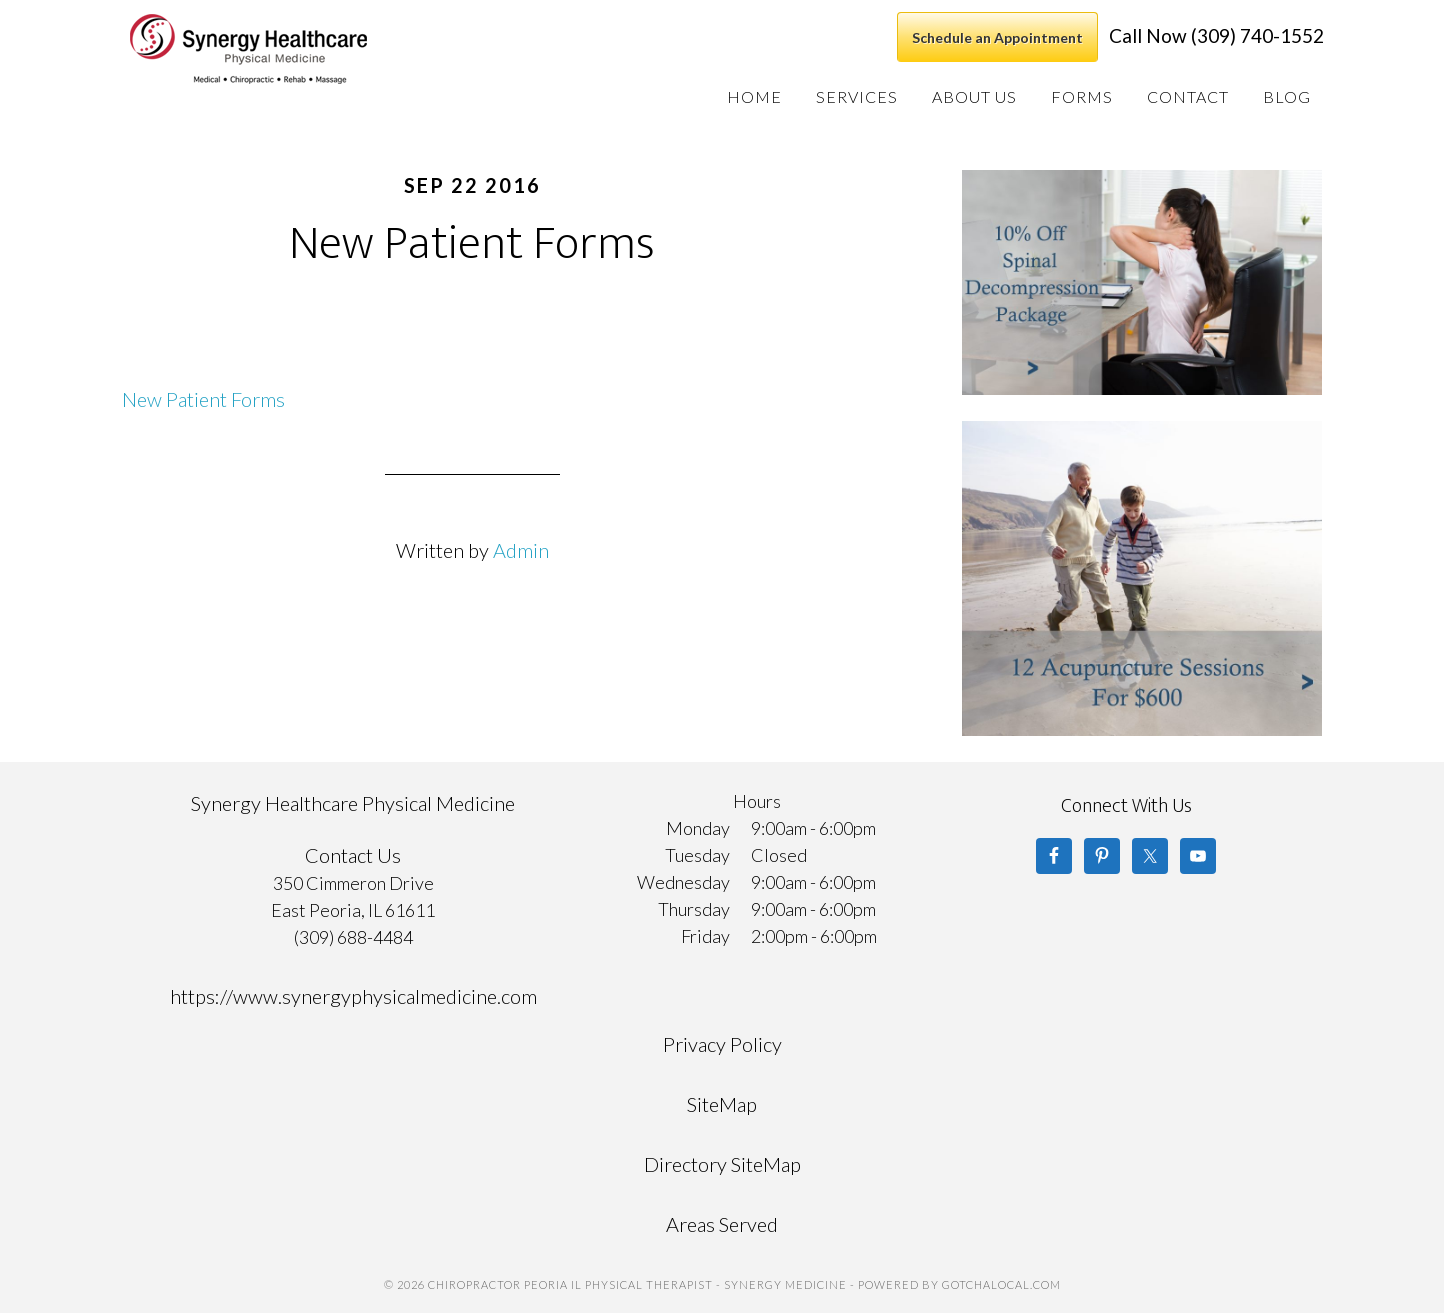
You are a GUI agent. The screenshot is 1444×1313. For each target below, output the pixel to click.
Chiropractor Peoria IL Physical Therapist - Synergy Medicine (276, 49)
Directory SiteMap (722, 1164)
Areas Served (722, 1224)
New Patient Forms (203, 399)
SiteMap (722, 1104)
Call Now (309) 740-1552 (1216, 35)
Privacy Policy (722, 1044)
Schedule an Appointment (997, 37)
